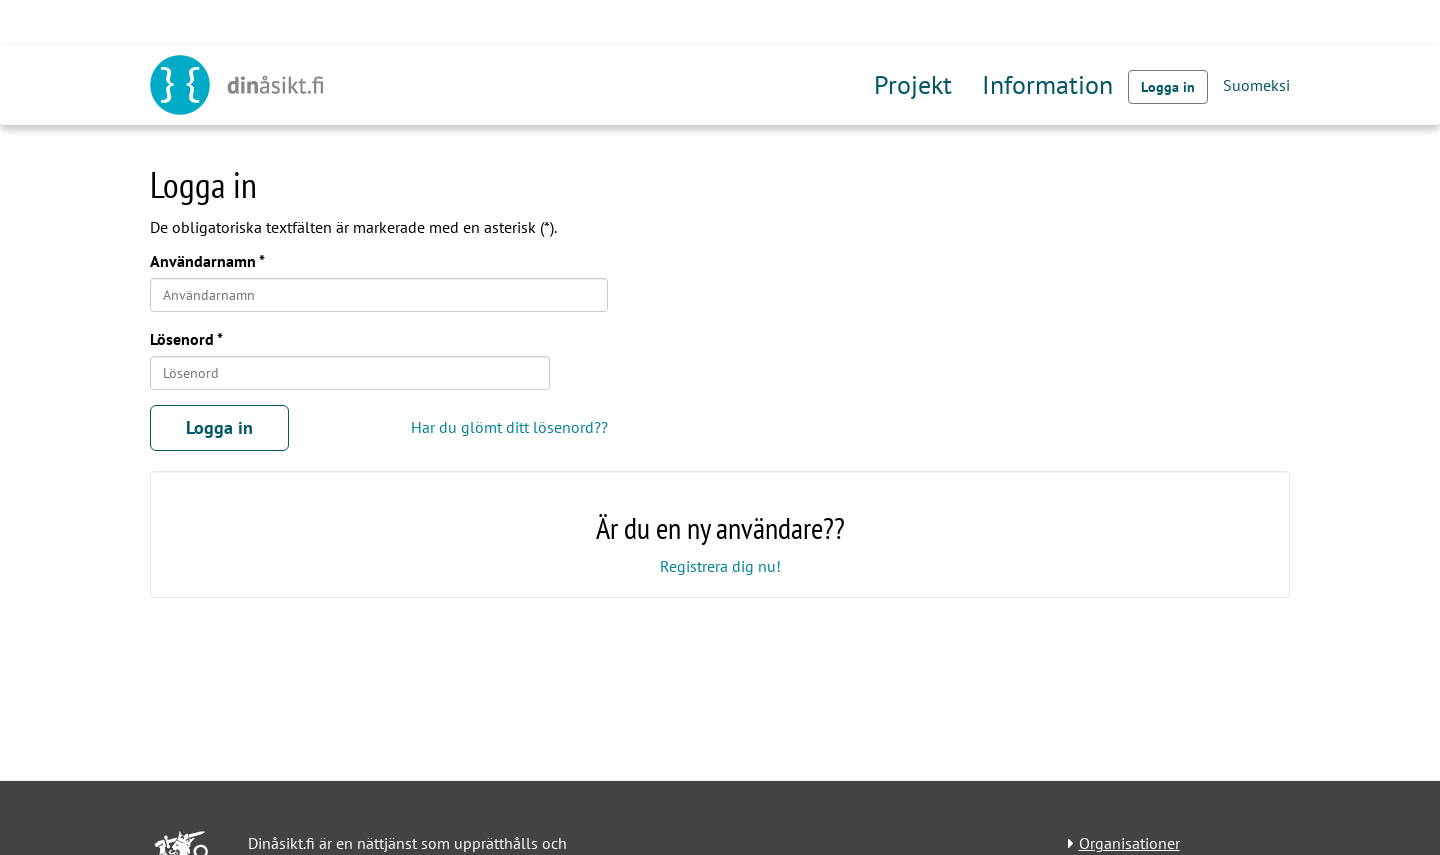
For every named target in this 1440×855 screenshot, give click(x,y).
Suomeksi (1256, 85)
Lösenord (182, 339)
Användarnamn (203, 261)
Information (1047, 84)
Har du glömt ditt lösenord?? (509, 427)
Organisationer (1129, 843)
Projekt (913, 84)
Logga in (1168, 87)
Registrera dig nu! (720, 566)
